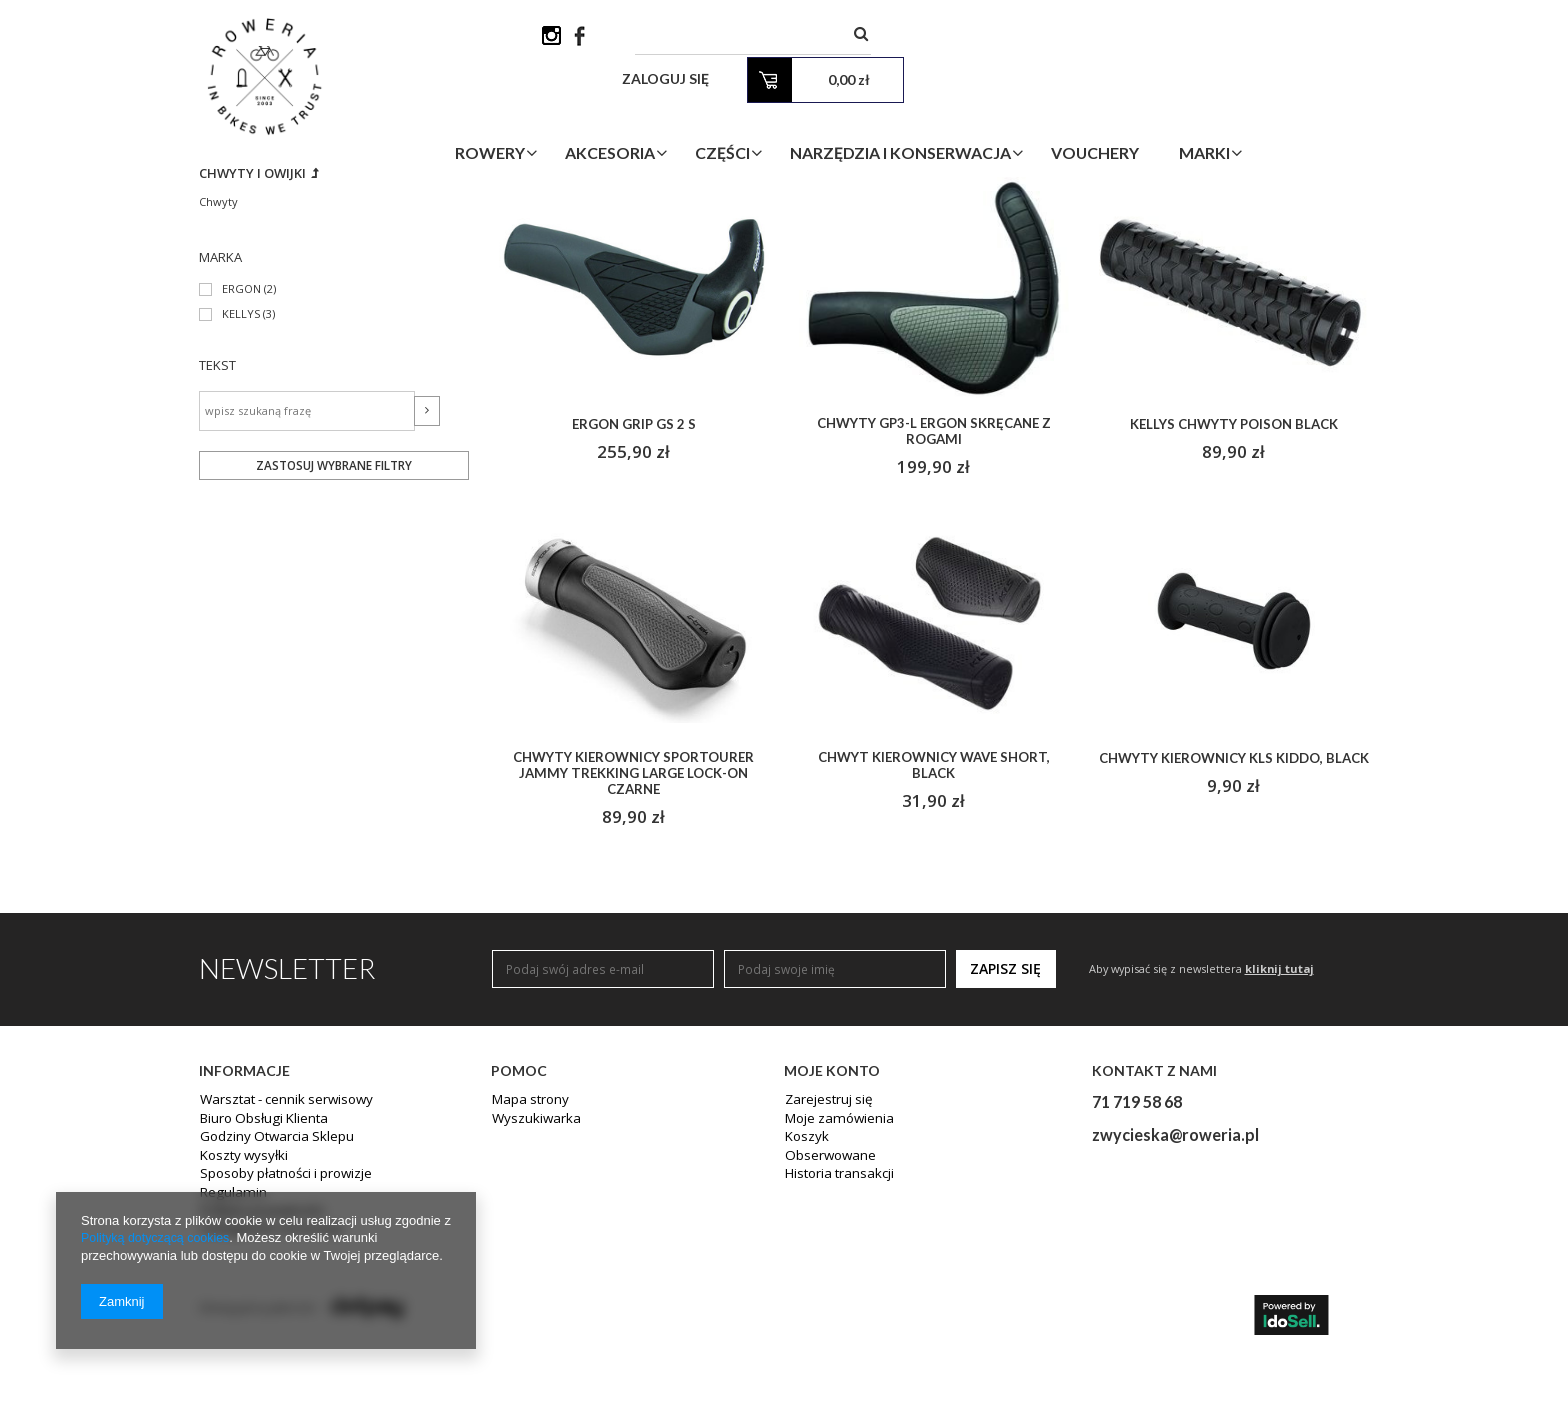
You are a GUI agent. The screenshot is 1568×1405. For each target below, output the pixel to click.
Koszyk (804, 1301)
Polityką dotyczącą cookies (158, 1238)
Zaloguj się (1115, 39)
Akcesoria (714, 113)
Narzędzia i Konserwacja (1004, 113)
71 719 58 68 (1137, 1265)
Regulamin (229, 1355)
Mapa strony (527, 1265)
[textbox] (909, 39)
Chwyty (219, 359)
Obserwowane (826, 1319)
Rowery (594, 113)
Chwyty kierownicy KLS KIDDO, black (1233, 926)
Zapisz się (1005, 1132)
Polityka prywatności (258, 1373)
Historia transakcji (836, 1337)
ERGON (242, 448)
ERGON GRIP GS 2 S (634, 583)
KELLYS (241, 473)
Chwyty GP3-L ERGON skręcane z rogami (934, 590)
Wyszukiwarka (531, 1283)
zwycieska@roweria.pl (1175, 1298)
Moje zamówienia (834, 1283)
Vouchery (1199, 113)
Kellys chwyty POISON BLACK (1234, 583)
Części (826, 113)
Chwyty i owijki (257, 330)
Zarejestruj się (825, 1265)
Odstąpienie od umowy (266, 1391)
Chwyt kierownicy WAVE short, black (933, 926)
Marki (1308, 113)
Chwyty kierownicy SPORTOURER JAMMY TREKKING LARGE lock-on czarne (633, 934)
